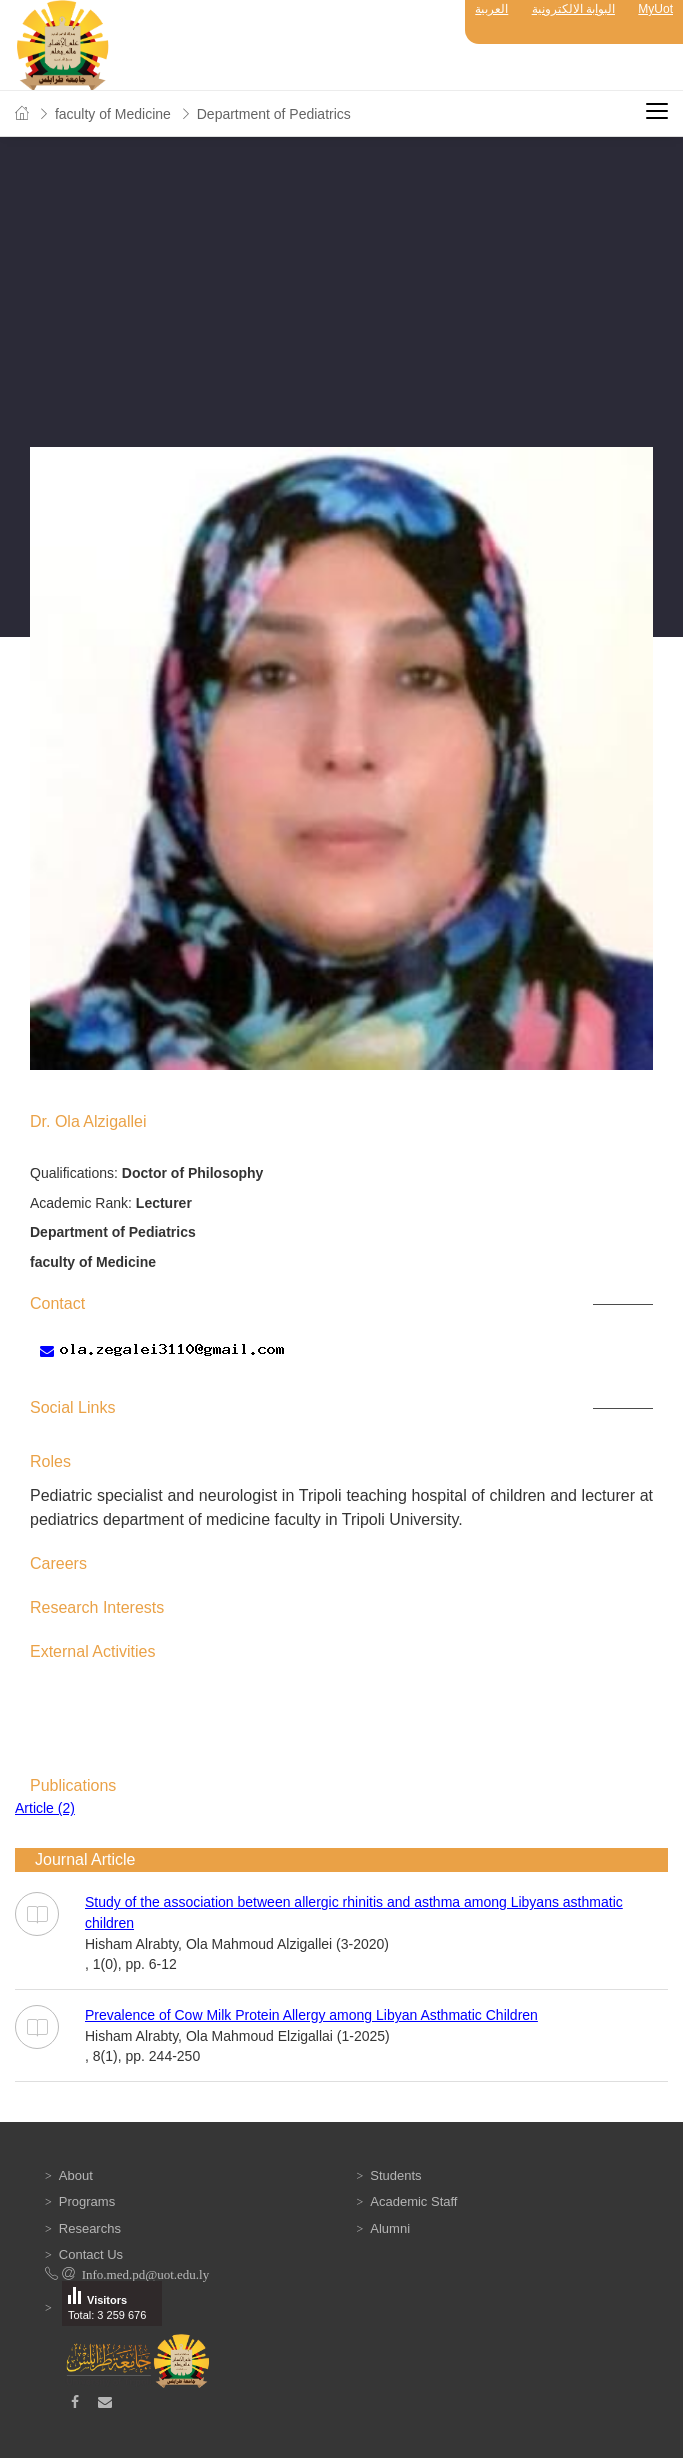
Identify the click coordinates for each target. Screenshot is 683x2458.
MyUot (655, 9)
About (76, 2175)
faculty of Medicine (113, 114)
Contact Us (91, 2254)
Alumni (390, 2228)
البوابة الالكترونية (573, 9)
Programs (87, 2201)
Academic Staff (413, 2201)
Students (395, 2175)
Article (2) (45, 1808)
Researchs (90, 2228)
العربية (491, 9)
